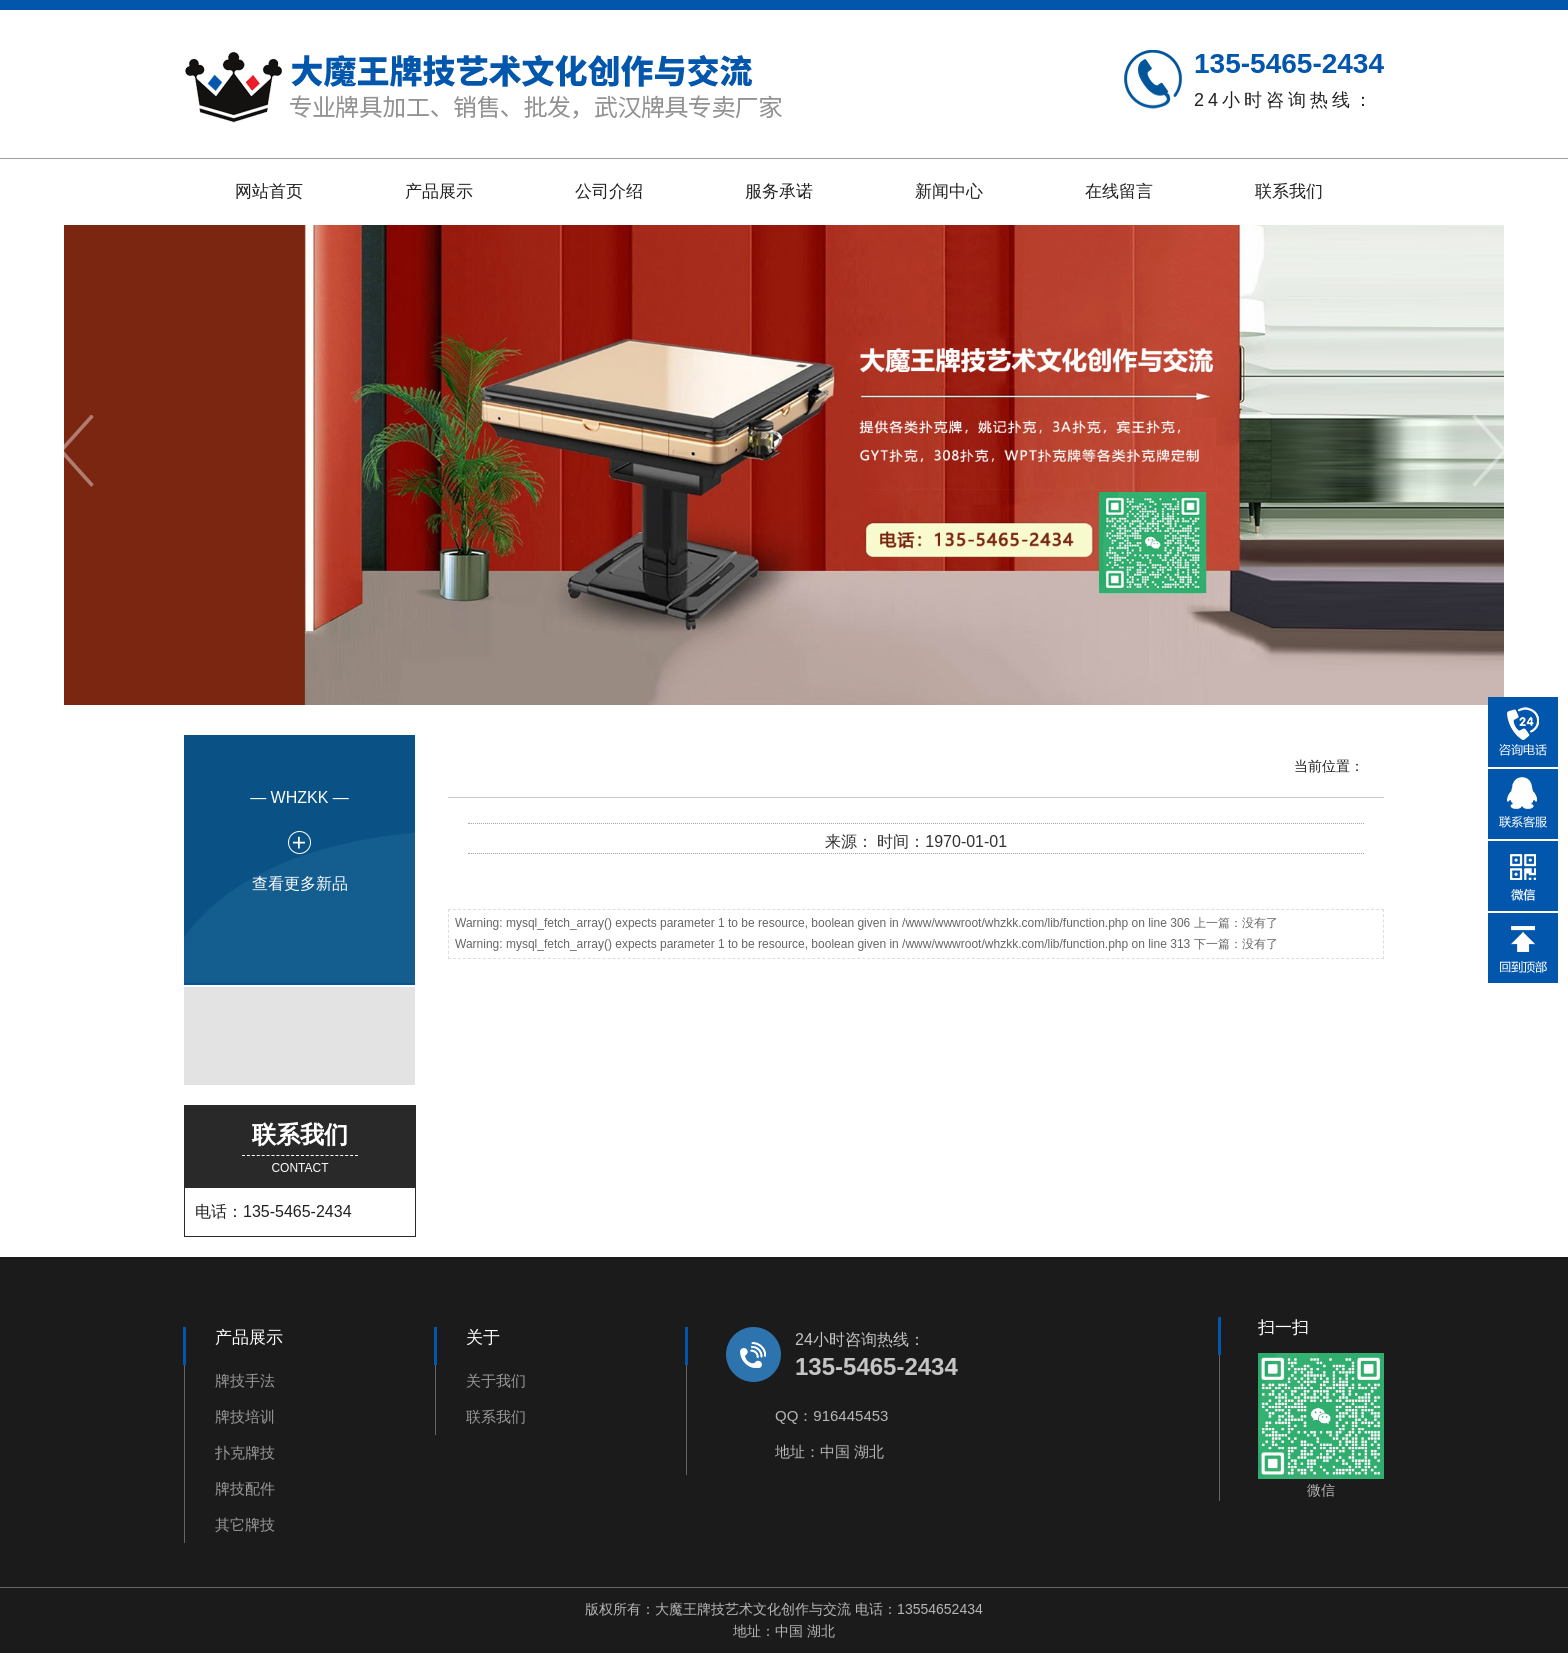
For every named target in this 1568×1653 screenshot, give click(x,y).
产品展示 (439, 191)
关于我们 (496, 1380)
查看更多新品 (300, 883)
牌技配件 (245, 1488)
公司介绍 (609, 191)
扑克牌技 (245, 1452)
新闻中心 (949, 191)
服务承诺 (779, 191)
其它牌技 (245, 1524)
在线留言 (1119, 191)
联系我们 (1289, 191)
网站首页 (269, 191)
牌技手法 (245, 1380)
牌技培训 (245, 1416)
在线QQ (1523, 804)
